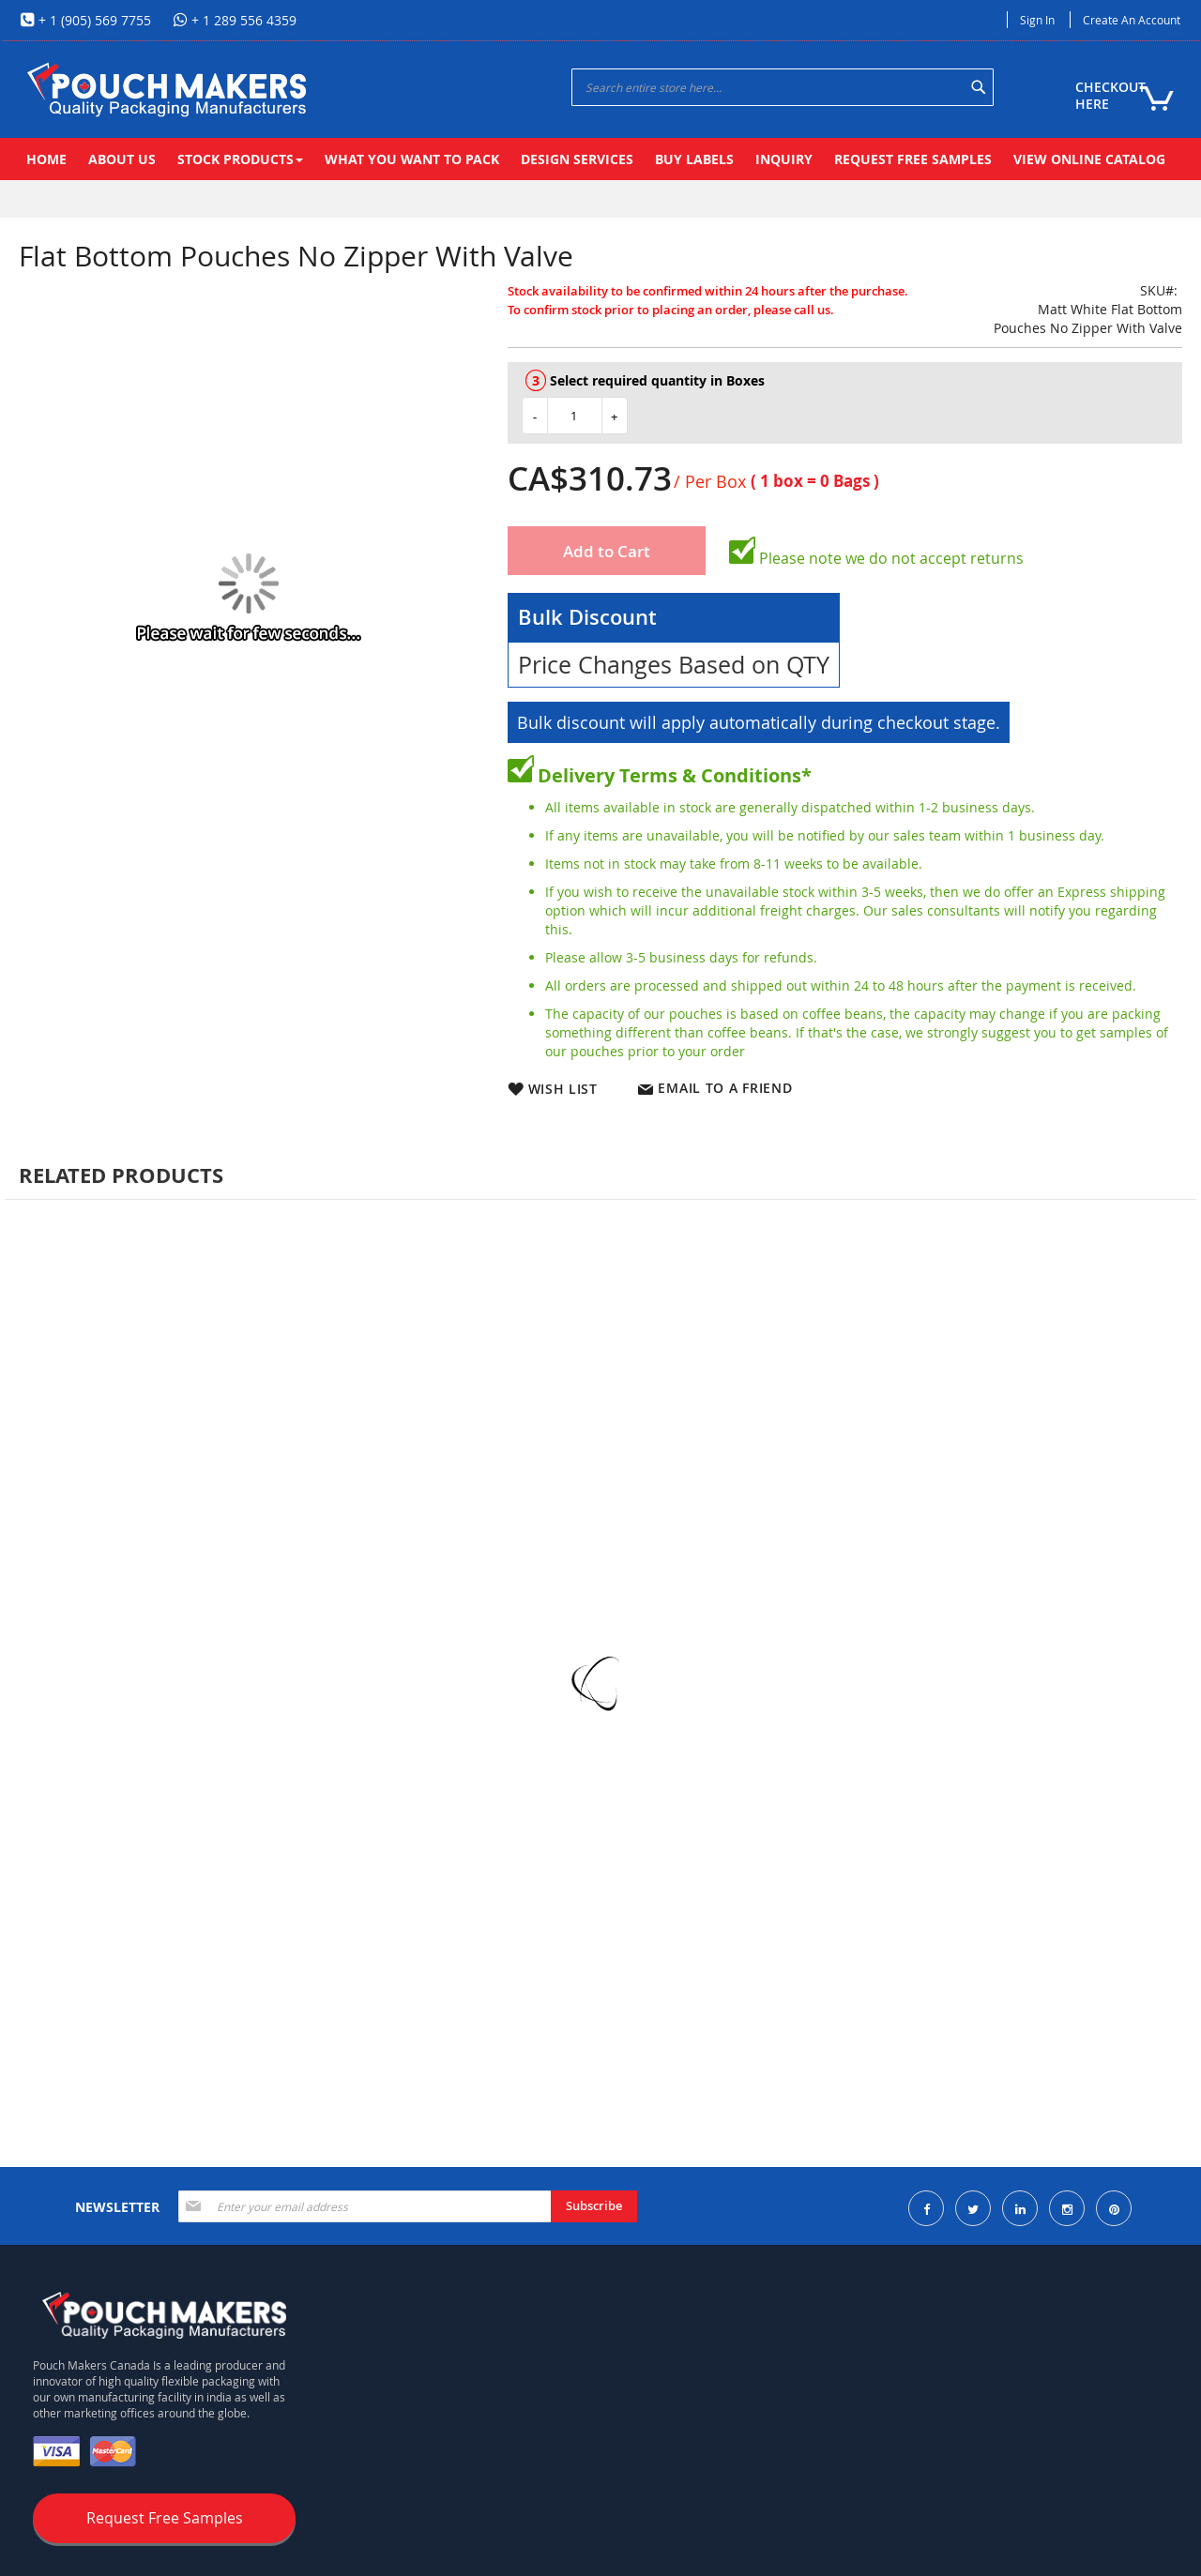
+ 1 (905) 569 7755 (93, 20)
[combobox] (782, 87)
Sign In (1037, 19)
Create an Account (1131, 19)
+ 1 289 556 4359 (242, 20)
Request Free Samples (164, 2518)
